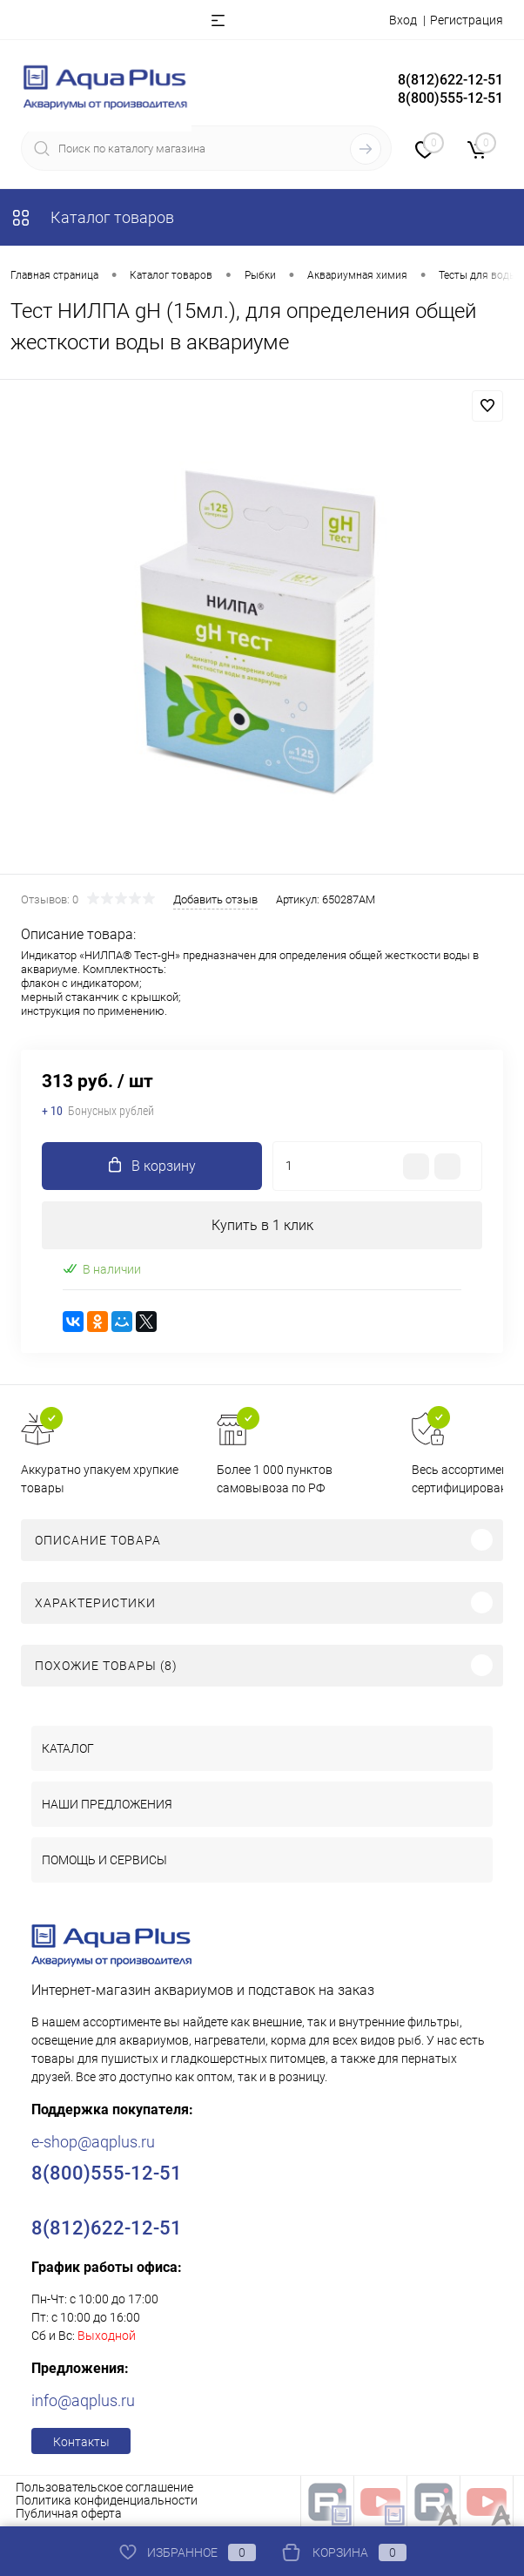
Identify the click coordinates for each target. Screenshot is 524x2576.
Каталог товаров (92, 217)
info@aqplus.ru (83, 2400)
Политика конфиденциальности (107, 2500)
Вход (403, 20)
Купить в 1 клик (262, 1225)
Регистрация (466, 20)
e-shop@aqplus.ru (93, 2142)
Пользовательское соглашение (104, 2487)
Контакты (81, 2442)
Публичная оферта (69, 2513)
